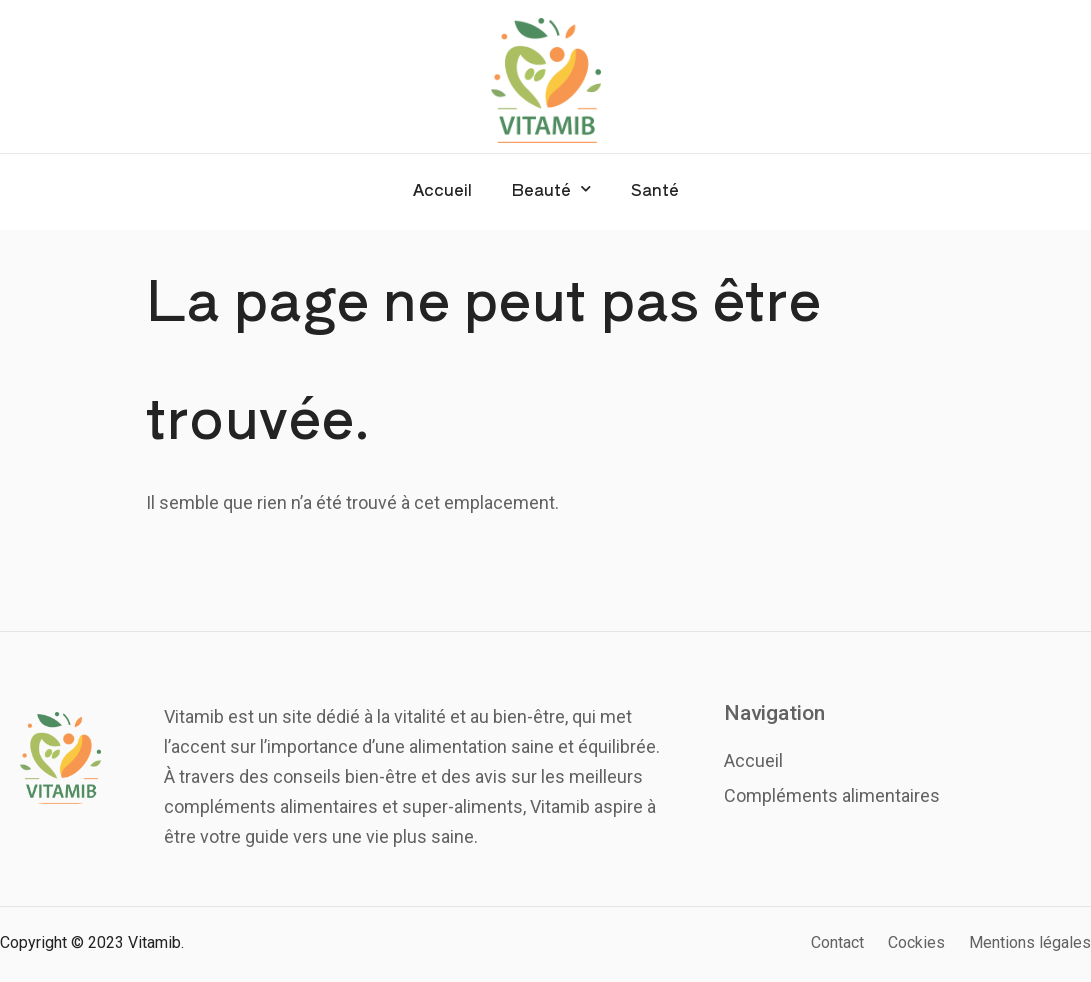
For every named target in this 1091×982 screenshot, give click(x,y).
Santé (655, 189)
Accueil (442, 189)
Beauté (551, 188)
